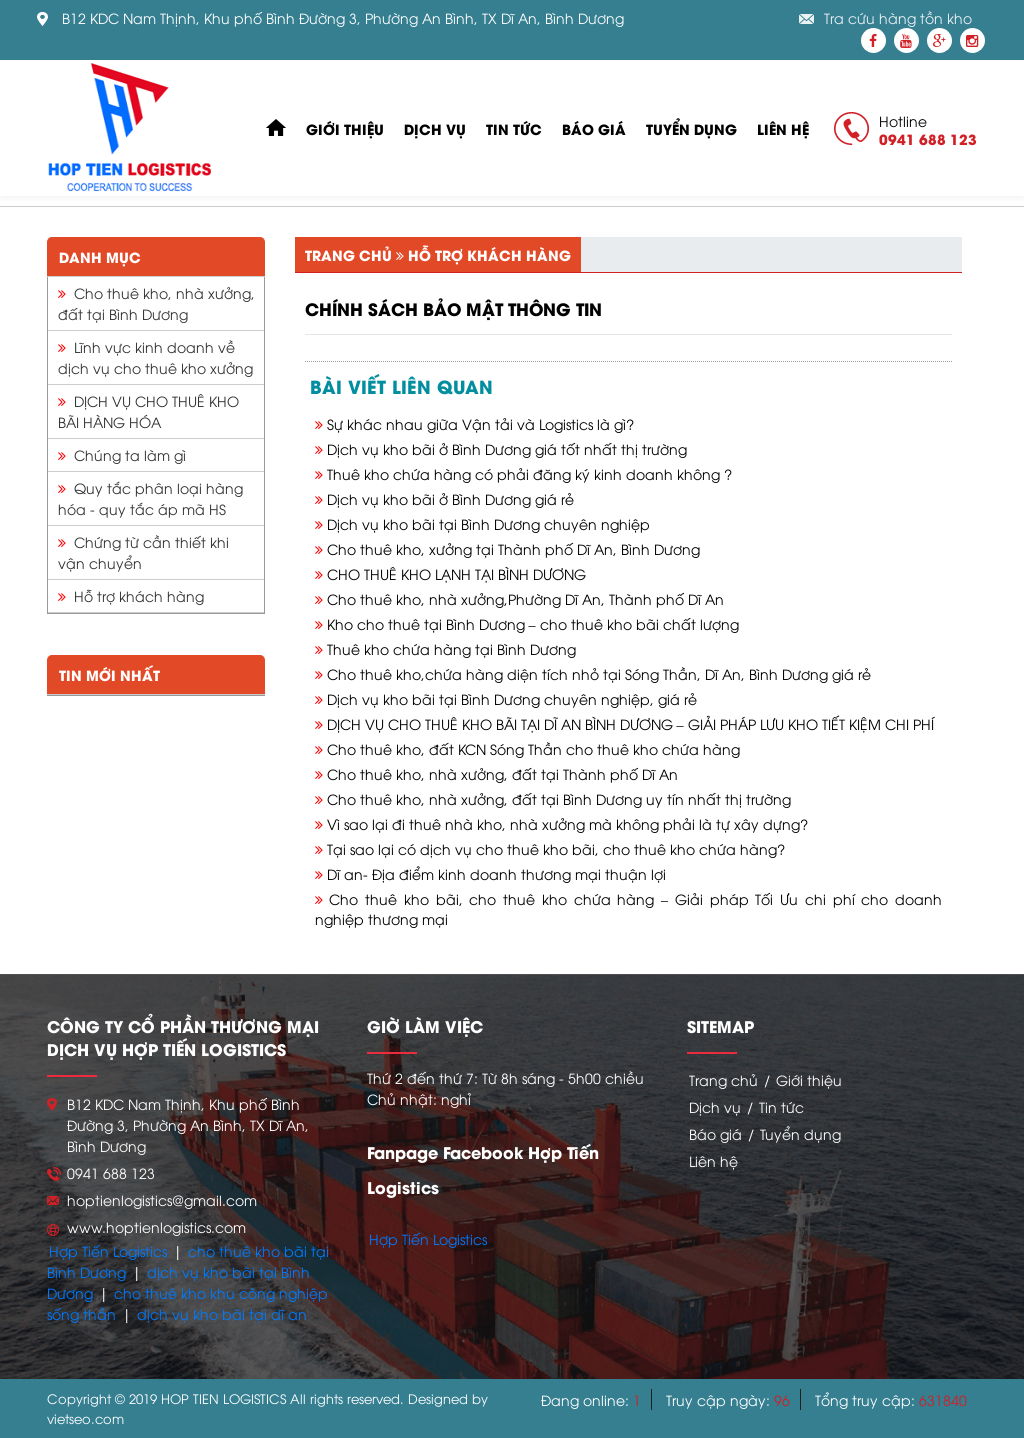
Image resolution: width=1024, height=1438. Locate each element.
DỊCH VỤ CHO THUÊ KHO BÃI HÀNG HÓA (148, 411)
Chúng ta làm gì (122, 454)
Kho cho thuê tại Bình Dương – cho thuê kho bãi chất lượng (533, 623)
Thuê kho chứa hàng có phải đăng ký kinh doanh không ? (529, 473)
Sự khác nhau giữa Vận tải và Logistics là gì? (480, 423)
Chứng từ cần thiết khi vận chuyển (143, 552)
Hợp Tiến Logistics (108, 1250)
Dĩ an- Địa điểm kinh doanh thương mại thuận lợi (496, 873)
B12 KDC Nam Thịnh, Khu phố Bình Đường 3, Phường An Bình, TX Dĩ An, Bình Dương (343, 18)
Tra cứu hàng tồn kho (898, 18)
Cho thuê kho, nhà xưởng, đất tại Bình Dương (156, 303)
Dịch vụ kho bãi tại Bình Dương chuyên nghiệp (488, 523)
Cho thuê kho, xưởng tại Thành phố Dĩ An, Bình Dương (513, 548)
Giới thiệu (345, 128)
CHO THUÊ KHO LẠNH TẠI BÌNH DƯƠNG (456, 573)
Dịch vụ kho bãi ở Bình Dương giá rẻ (450, 498)
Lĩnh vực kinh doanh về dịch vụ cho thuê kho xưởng (155, 357)
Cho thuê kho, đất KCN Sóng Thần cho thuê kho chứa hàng (533, 748)
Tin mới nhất (109, 674)
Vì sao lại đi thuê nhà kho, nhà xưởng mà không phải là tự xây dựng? (567, 823)
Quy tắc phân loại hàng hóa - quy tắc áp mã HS (150, 498)
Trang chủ (348, 254)
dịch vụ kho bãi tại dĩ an (222, 1313)
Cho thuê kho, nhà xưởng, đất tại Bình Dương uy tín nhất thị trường (559, 798)
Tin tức (514, 128)
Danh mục (100, 256)
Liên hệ (783, 128)
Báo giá (594, 128)
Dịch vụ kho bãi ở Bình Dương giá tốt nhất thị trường (507, 448)
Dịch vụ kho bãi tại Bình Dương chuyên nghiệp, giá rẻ (512, 698)
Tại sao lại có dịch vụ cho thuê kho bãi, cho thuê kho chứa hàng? (556, 848)
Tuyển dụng (691, 128)
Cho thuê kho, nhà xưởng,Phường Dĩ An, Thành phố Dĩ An (525, 598)
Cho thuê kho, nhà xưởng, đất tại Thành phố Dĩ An (502, 773)
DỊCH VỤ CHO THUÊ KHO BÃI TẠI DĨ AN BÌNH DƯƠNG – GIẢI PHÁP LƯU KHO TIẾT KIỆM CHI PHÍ (630, 723)
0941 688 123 (928, 138)
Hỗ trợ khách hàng (131, 595)
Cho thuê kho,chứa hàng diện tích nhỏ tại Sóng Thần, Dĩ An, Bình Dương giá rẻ (599, 673)
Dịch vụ (435, 128)
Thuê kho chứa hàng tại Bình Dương (451, 648)
